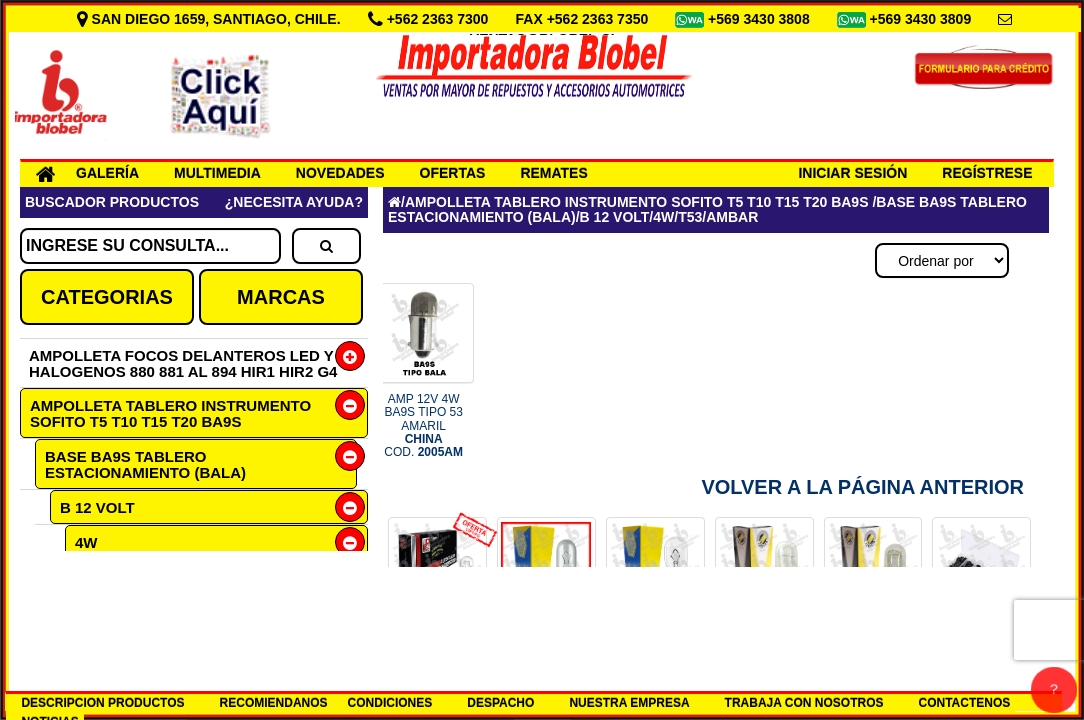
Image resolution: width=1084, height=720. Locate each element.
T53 (103, 577)
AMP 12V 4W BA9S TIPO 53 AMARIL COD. (423, 425)
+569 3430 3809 (923, 19)
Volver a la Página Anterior (862, 487)
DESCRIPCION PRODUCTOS (102, 703)
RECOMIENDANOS (274, 703)
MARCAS (281, 297)
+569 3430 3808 (761, 19)
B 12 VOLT (97, 507)
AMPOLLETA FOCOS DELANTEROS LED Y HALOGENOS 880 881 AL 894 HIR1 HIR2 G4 (183, 363)
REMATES (553, 173)
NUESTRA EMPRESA (629, 703)
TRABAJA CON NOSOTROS (804, 703)
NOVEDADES (340, 173)
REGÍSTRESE (987, 173)
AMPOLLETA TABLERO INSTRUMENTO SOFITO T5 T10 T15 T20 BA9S (170, 413)
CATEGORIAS (107, 297)
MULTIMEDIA (217, 173)
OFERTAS (453, 173)
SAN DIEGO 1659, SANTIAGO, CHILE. (211, 19)
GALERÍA (107, 173)
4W (86, 542)
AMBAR (133, 612)
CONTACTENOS (965, 703)
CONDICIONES (390, 703)
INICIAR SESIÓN (852, 173)
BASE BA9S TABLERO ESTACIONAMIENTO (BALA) (145, 464)
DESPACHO (500, 703)
